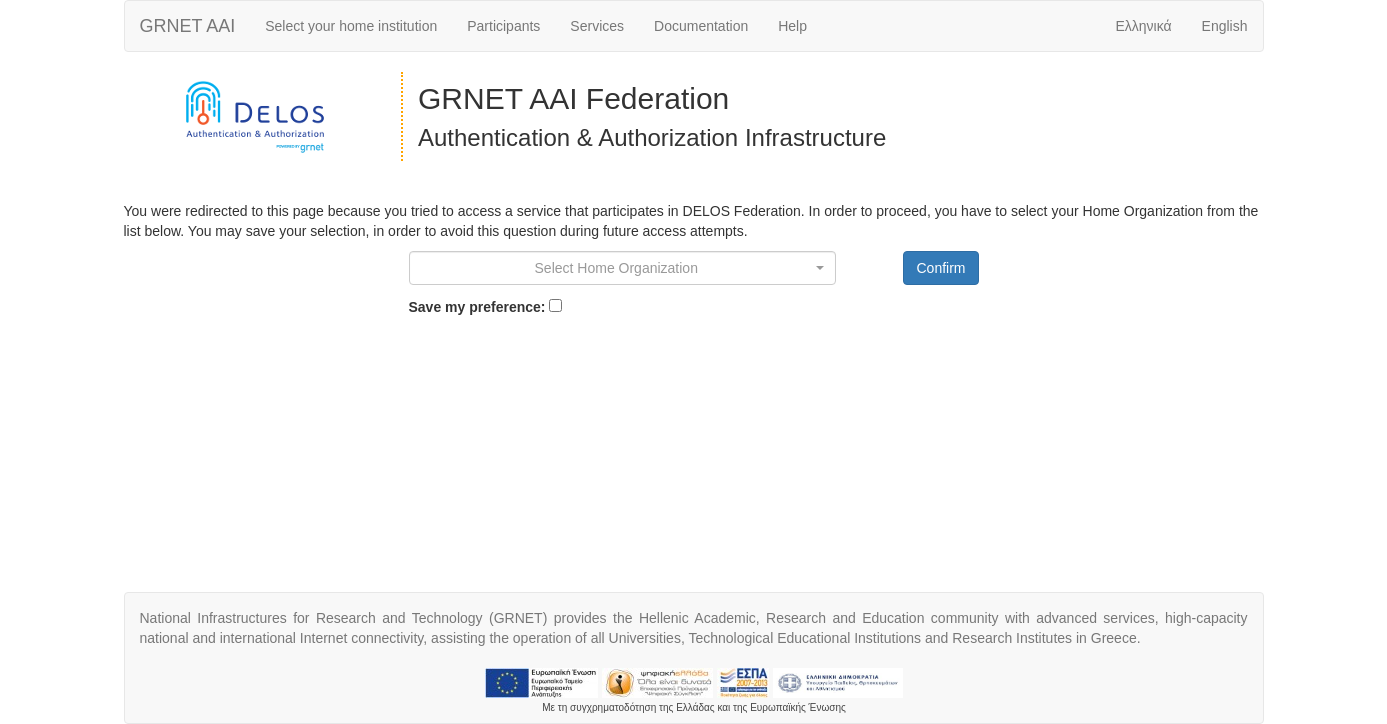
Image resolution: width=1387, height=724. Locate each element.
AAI (188, 26)
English (1225, 26)
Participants (503, 26)
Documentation (701, 26)
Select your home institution (351, 26)
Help (792, 26)
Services (597, 26)
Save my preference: (477, 307)
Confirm (940, 268)
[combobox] (623, 268)
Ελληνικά (1143, 26)
